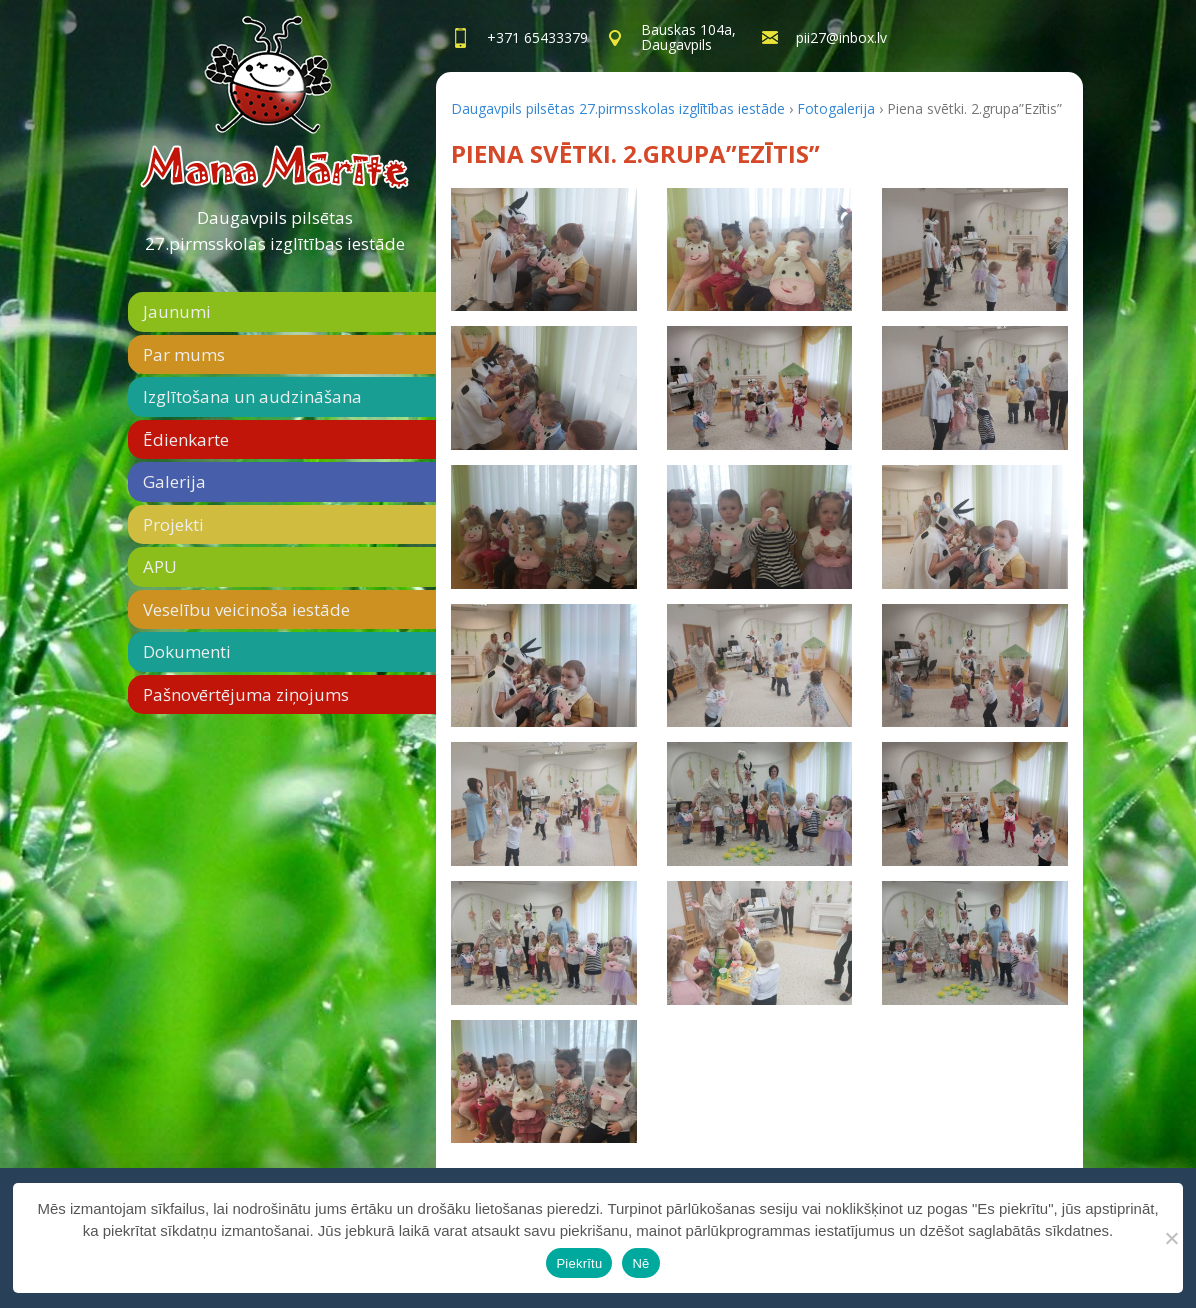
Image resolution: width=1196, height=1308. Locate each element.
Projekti (173, 524)
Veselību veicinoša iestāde (246, 609)
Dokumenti (187, 651)
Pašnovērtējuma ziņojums (246, 694)
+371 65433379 (537, 37)
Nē (640, 1263)
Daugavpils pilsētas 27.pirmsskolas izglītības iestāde (275, 230)
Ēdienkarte (186, 439)
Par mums (184, 354)
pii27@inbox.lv (841, 37)
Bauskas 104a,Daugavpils (688, 37)
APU (160, 566)
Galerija (174, 481)
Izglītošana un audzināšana (252, 396)
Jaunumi (177, 311)
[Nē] (1171, 1238)
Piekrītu (579, 1263)
